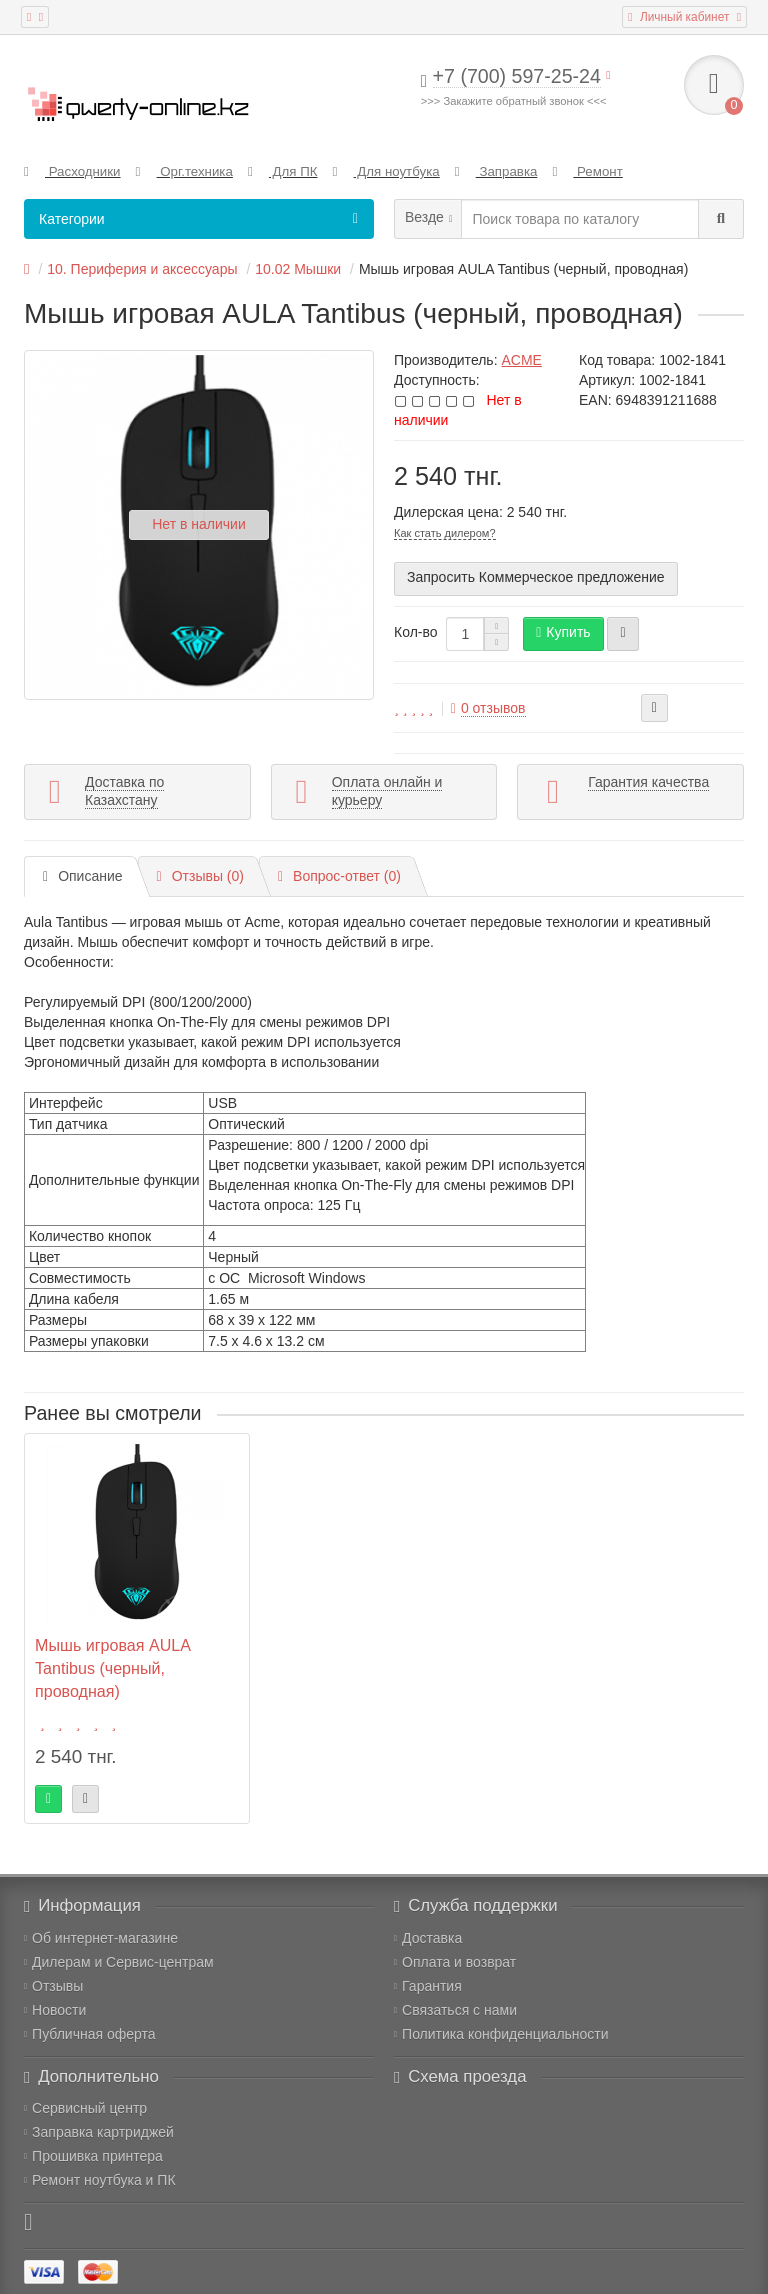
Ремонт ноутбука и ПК (100, 2180)
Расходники (72, 171)
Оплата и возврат (455, 1962)
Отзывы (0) (200, 876)
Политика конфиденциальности (501, 2034)
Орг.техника (184, 171)
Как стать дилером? (445, 533)
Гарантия (428, 1986)
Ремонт (587, 171)
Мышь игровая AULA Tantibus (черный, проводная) (112, 1668)
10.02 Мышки (298, 269)
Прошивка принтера (93, 2156)
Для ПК (283, 171)
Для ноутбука (386, 171)
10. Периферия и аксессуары (142, 269)
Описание (83, 876)
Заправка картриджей (99, 2132)
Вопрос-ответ (339, 876)
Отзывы (53, 1986)
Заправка (496, 171)
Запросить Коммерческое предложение (536, 577)
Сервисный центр (85, 2108)
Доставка (428, 1938)
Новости (55, 2010)
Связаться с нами (455, 2010)
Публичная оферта (90, 2034)
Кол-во (416, 632)
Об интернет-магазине (101, 1938)
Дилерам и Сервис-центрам (119, 1962)
